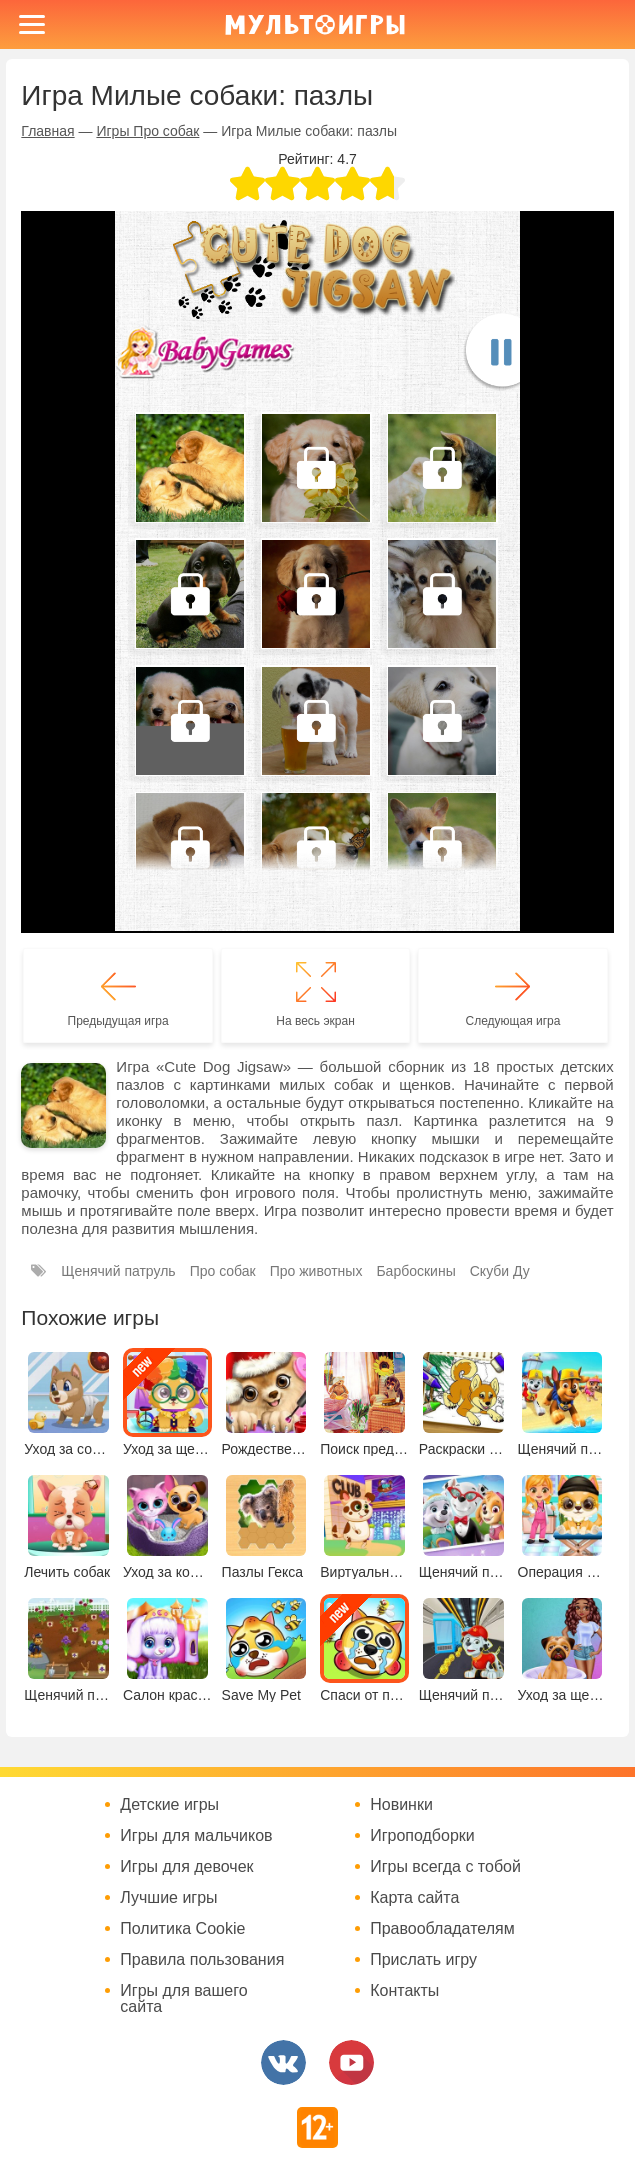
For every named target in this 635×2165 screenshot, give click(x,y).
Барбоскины (415, 1271)
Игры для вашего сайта (183, 1999)
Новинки (401, 1805)
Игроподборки (422, 1836)
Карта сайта (414, 1898)
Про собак (223, 1271)
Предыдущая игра (118, 1021)
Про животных (316, 1271)
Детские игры (169, 1805)
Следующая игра (513, 1021)
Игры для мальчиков (196, 1836)
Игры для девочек (186, 1867)
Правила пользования (202, 1960)
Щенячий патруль (118, 1271)
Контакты (404, 1991)
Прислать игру (423, 1960)
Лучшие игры (168, 1898)
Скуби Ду (500, 1271)
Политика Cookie (182, 1929)
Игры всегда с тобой (445, 1867)
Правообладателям (442, 1929)
